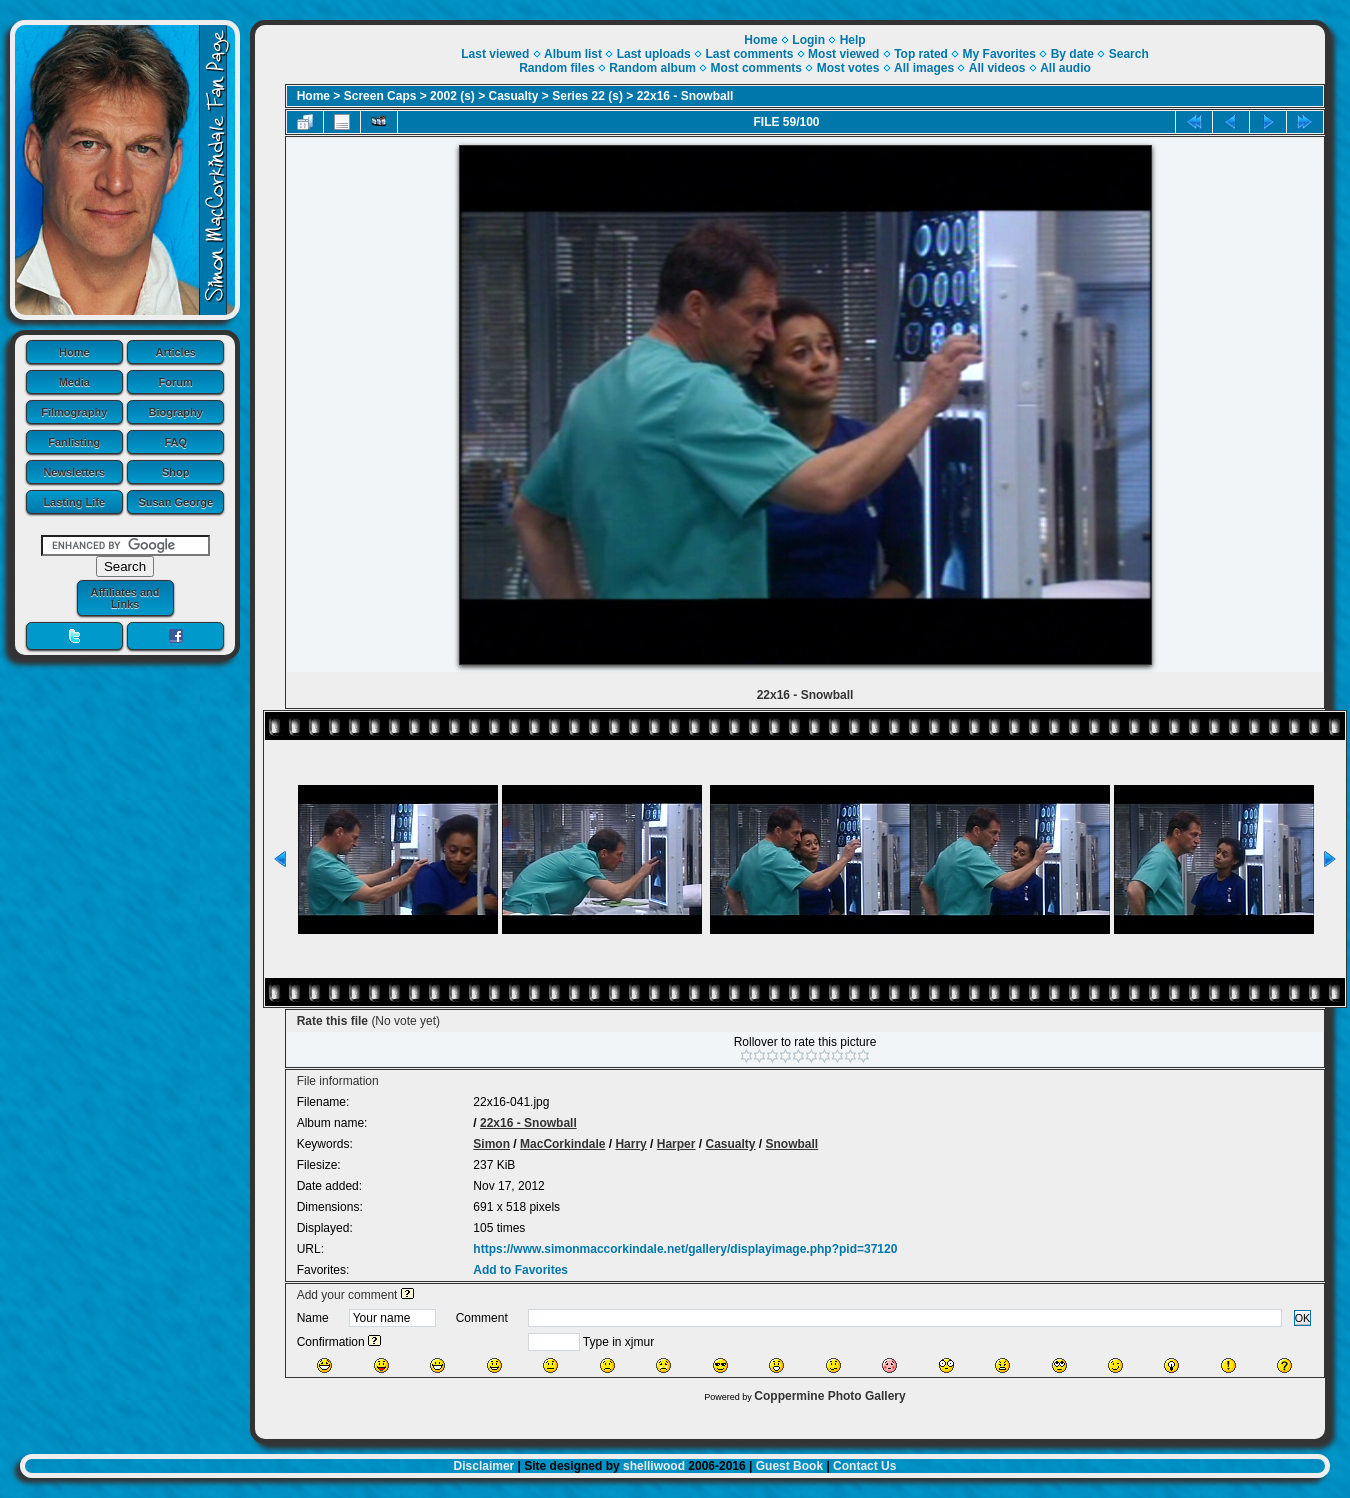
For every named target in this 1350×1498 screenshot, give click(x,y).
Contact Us (864, 1466)
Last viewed (495, 54)
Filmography (74, 412)
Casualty (514, 96)
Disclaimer (484, 1466)
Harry (630, 1144)
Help (853, 40)
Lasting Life (74, 502)
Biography (176, 412)
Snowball (792, 1144)
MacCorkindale (562, 1144)
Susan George (175, 502)
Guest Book (789, 1466)
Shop (176, 472)
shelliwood (654, 1466)
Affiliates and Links (124, 598)
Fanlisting (74, 442)
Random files (556, 68)
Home (74, 352)
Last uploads (654, 54)
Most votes (848, 68)
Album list (573, 54)
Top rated (921, 54)
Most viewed (843, 54)
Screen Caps (380, 96)
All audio (1065, 68)
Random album (652, 68)
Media (74, 382)
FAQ (175, 442)
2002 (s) (452, 96)
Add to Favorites (520, 1270)
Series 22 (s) (587, 96)
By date (1072, 54)
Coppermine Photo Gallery (829, 1396)
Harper (676, 1144)
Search (1129, 54)
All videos (997, 68)
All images (924, 68)
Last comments (749, 54)
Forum (176, 382)
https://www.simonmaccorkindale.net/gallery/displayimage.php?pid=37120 (685, 1249)
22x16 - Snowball (685, 96)
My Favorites (999, 54)
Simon (491, 1144)
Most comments (756, 68)
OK (1303, 1318)
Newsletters (74, 472)
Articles (176, 352)
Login (808, 40)
